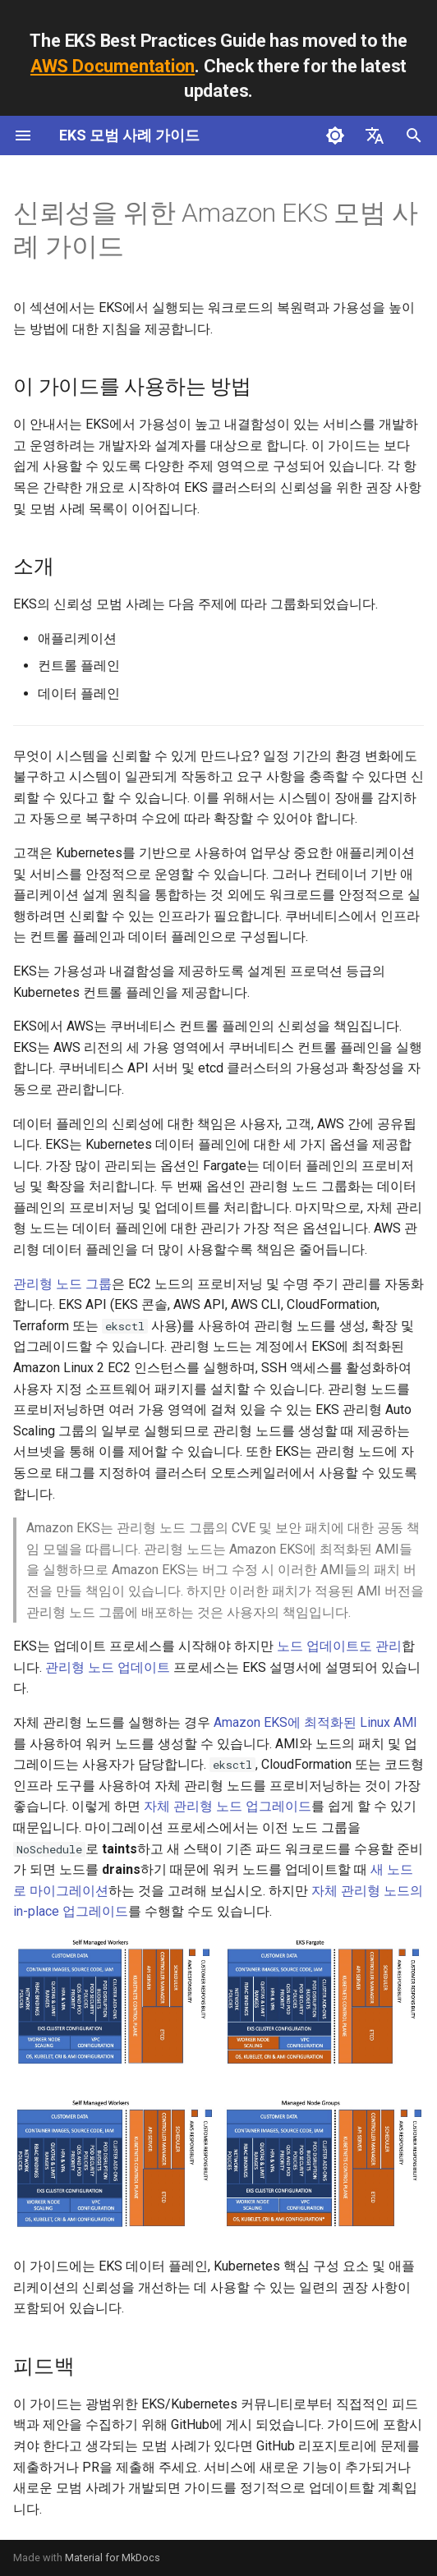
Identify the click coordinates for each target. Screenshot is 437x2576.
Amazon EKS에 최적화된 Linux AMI (315, 1722)
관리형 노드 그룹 (62, 1284)
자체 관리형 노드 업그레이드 (227, 1806)
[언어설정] (374, 135)
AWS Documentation (112, 66)
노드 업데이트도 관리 (339, 1646)
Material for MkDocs (112, 2557)
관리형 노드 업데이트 (107, 1667)
